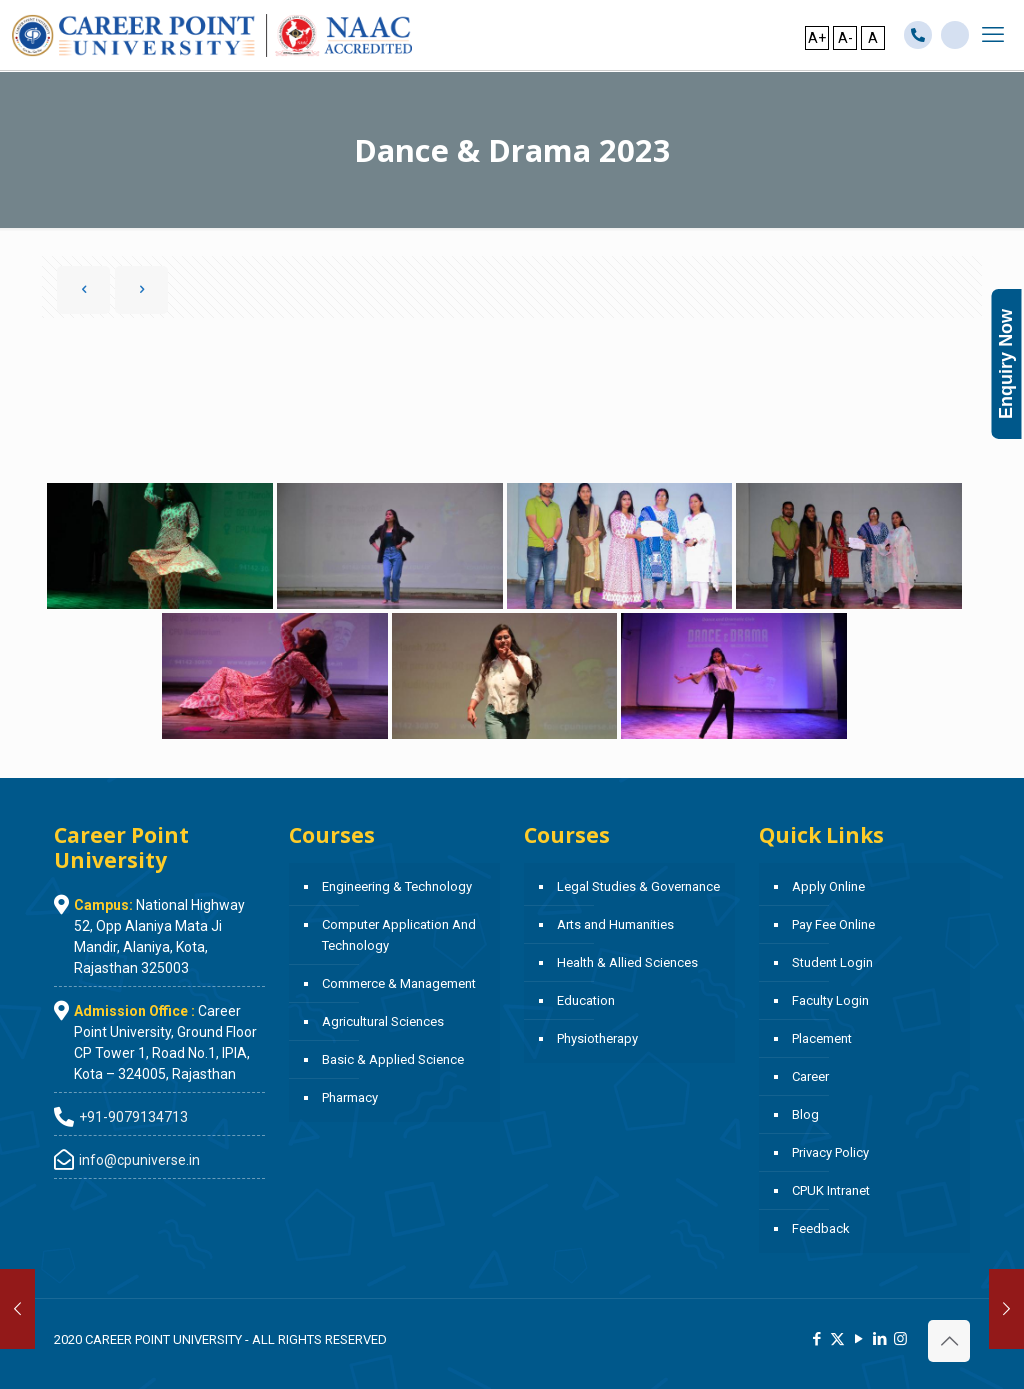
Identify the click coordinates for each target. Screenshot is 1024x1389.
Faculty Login (830, 1000)
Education (586, 1000)
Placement (822, 1038)
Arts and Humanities (615, 924)
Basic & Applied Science (393, 1059)
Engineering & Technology (397, 886)
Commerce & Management (399, 983)
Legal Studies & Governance (638, 886)
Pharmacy (350, 1097)
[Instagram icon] (900, 1339)
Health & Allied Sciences (627, 962)
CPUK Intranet (831, 1190)
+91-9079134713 (133, 1117)
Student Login (832, 962)
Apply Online (828, 886)
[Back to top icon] (949, 1341)
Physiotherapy (597, 1038)
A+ (817, 38)
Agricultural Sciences (383, 1021)
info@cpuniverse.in (139, 1160)
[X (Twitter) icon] (837, 1339)
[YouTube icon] (858, 1339)
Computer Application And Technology (399, 935)
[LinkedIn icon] (879, 1339)
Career (810, 1076)
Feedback (821, 1228)
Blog (805, 1114)
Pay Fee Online (833, 924)
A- (845, 38)
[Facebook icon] (816, 1339)
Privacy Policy (830, 1152)
